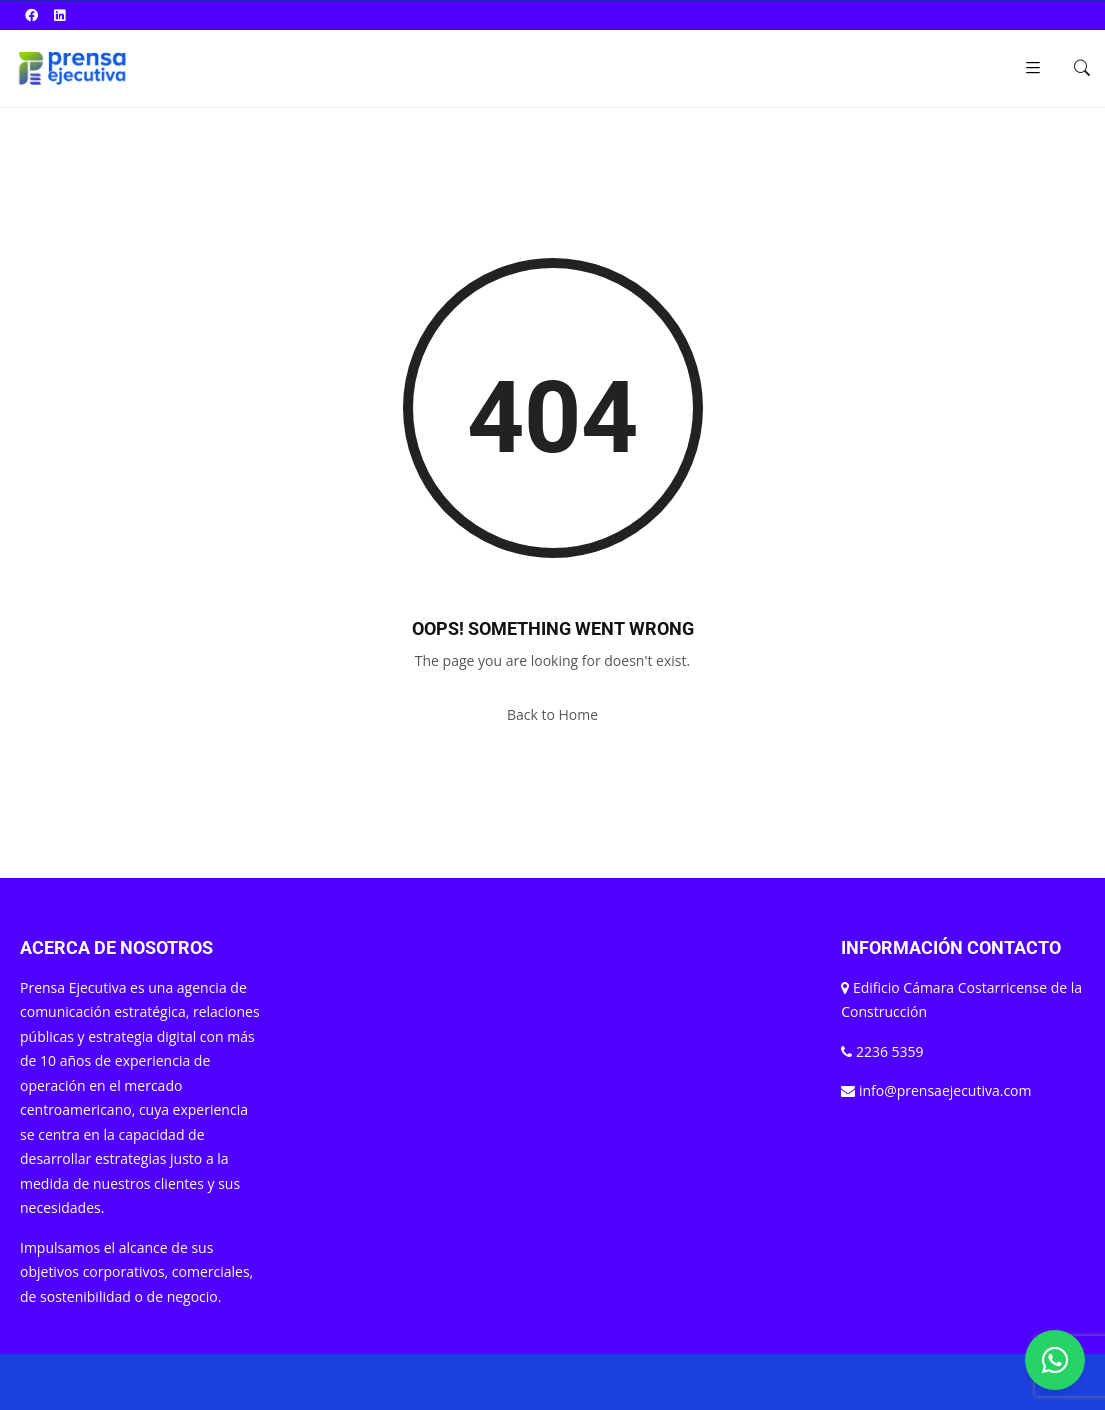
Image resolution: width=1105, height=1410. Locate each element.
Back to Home (552, 714)
